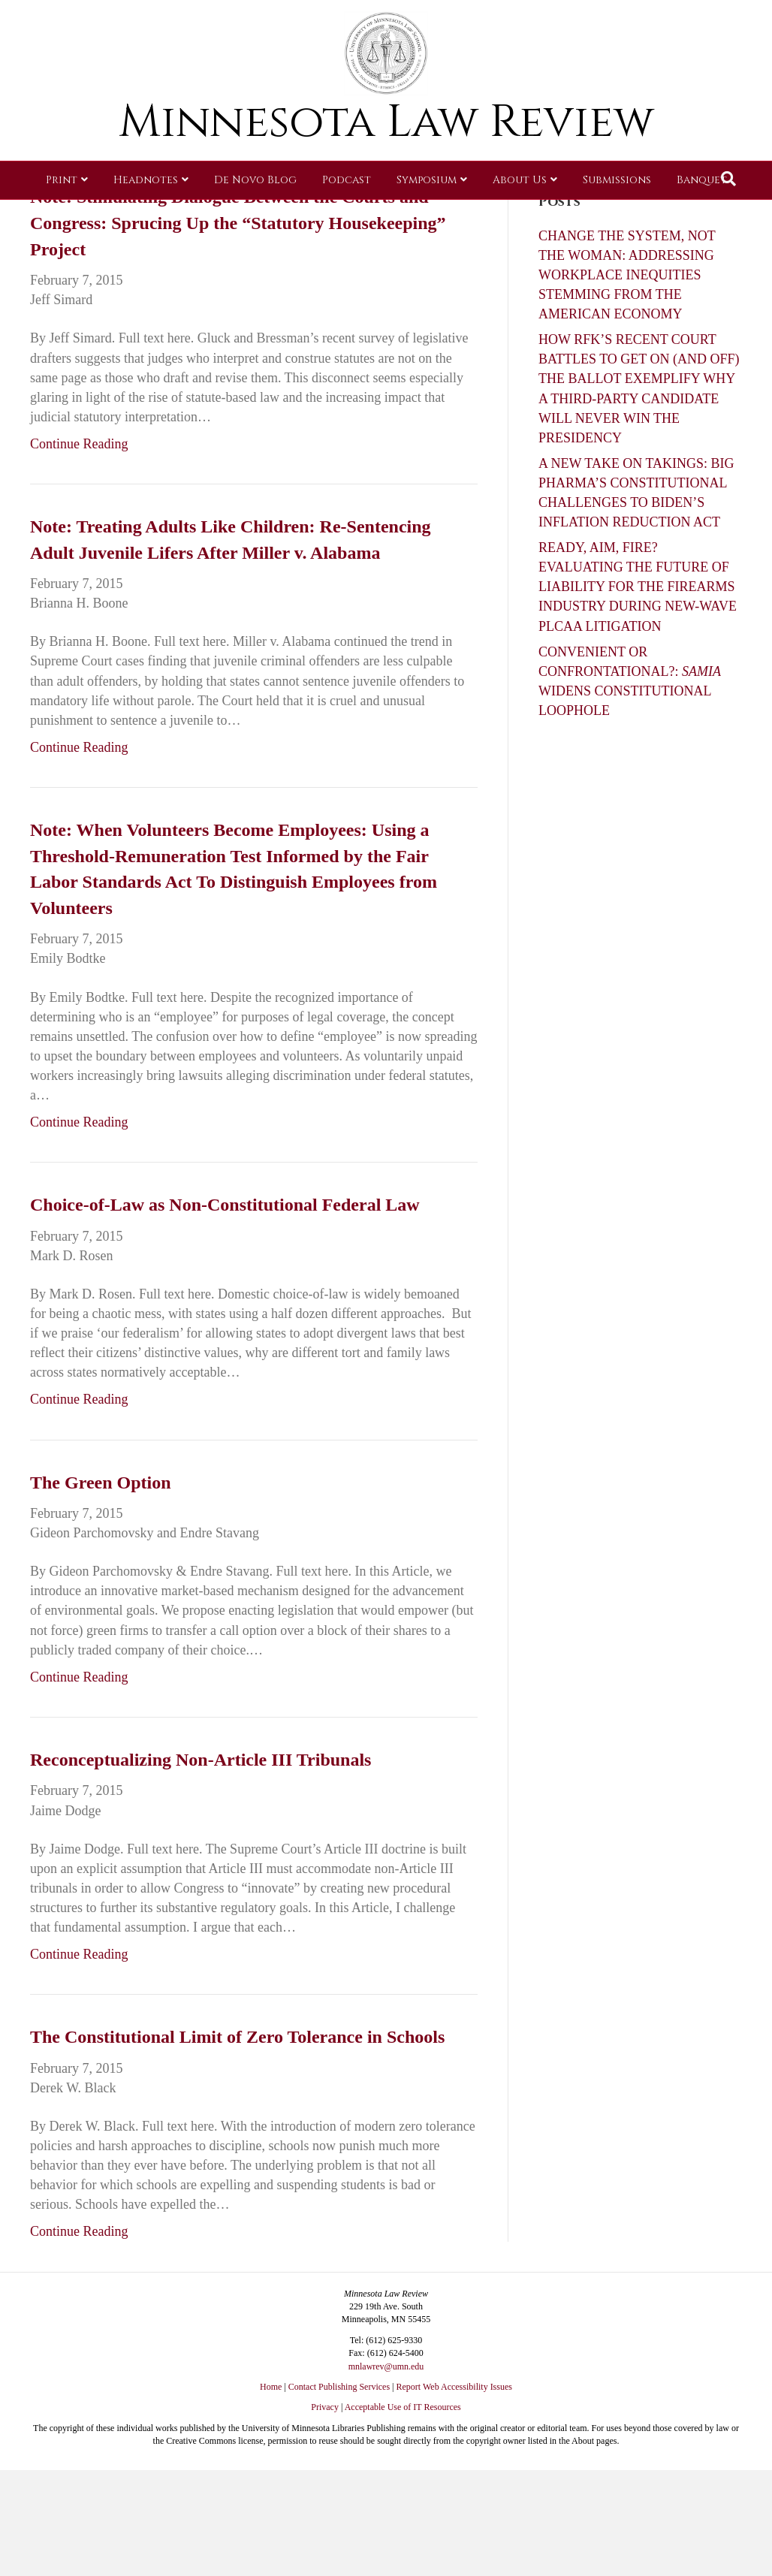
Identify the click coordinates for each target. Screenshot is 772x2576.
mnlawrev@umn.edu (386, 2366)
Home (271, 2386)
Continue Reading (79, 443)
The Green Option (100, 1482)
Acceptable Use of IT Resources (403, 2407)
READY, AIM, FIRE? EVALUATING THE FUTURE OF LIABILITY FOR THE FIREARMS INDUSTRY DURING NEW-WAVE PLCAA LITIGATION (637, 586)
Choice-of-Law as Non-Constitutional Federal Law (225, 1204)
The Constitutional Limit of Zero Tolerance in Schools (237, 2037)
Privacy (325, 2407)
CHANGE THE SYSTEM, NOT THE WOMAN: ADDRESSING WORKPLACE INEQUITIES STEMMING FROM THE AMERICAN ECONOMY (626, 274)
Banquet (702, 221)
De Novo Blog (255, 221)
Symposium (427, 221)
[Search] (728, 220)
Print (61, 221)
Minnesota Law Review (386, 163)
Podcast (346, 221)
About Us (520, 221)
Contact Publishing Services (339, 2386)
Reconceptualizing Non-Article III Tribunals (200, 1759)
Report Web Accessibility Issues (454, 2386)
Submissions (617, 221)
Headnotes (145, 221)
